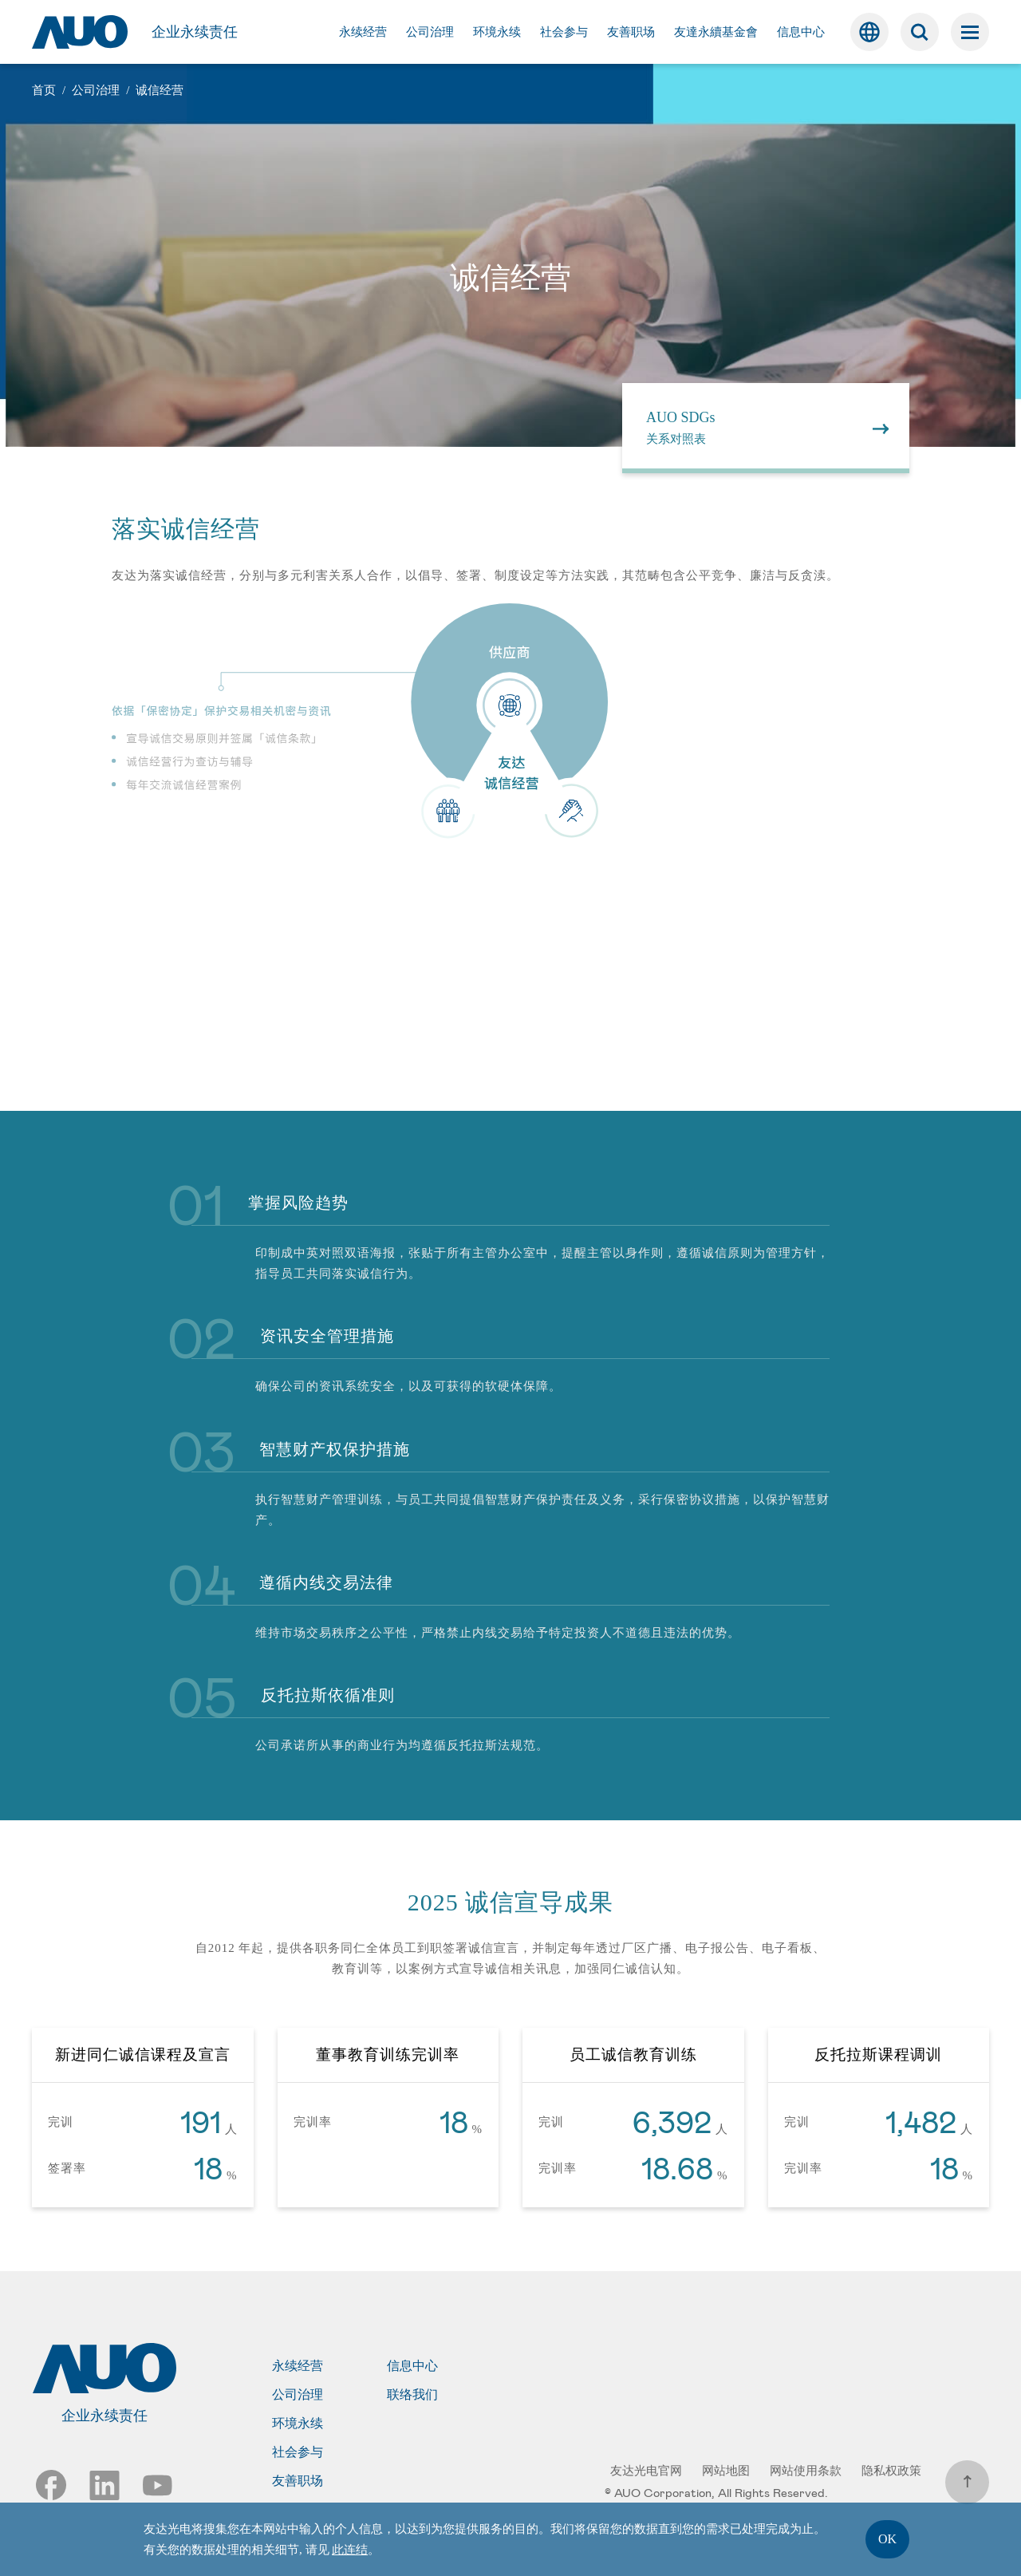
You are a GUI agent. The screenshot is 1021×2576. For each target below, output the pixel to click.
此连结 (350, 2549)
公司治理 (297, 2394)
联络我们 (412, 2394)
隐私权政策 (891, 2470)
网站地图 (726, 2470)
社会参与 (297, 2452)
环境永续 (297, 2423)
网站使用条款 (806, 2470)
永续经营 (297, 2366)
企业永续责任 (195, 32)
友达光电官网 (646, 2470)
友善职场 (297, 2481)
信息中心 (412, 2366)
